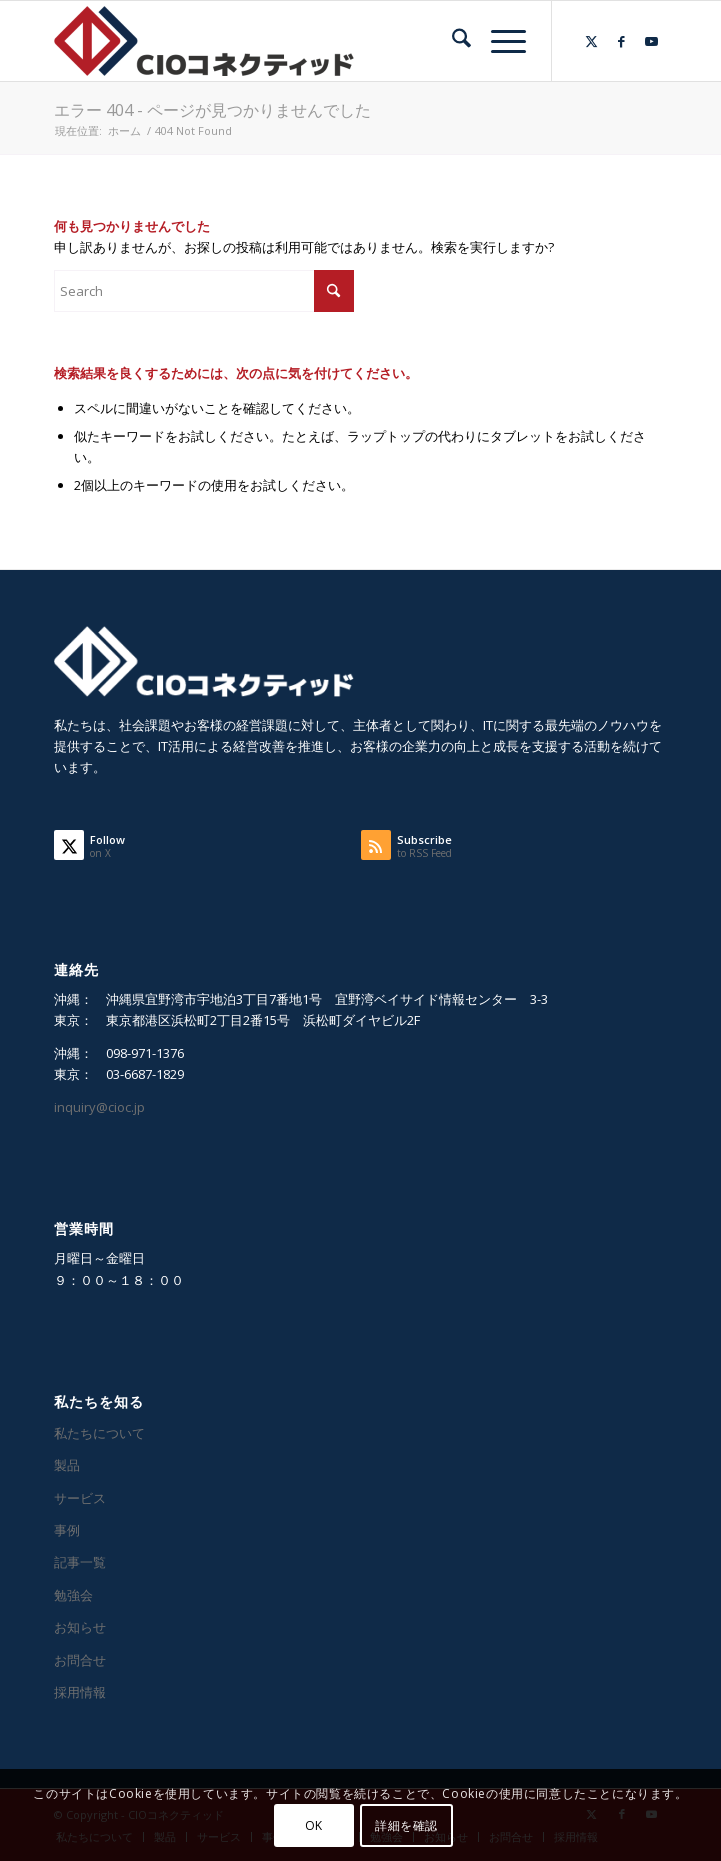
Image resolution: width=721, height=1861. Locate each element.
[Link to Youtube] (652, 41)
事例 (67, 1530)
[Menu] (498, 41)
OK (314, 1825)
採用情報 (80, 1692)
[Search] (451, 41)
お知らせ (80, 1627)
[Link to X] (592, 41)
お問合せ (80, 1660)
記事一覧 (80, 1562)
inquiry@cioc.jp (99, 1107)
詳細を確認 (406, 1825)
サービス (80, 1498)
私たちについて (99, 1433)
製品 (67, 1465)
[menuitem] (451, 41)
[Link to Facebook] (622, 41)
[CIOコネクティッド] (299, 41)
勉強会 (73, 1595)
